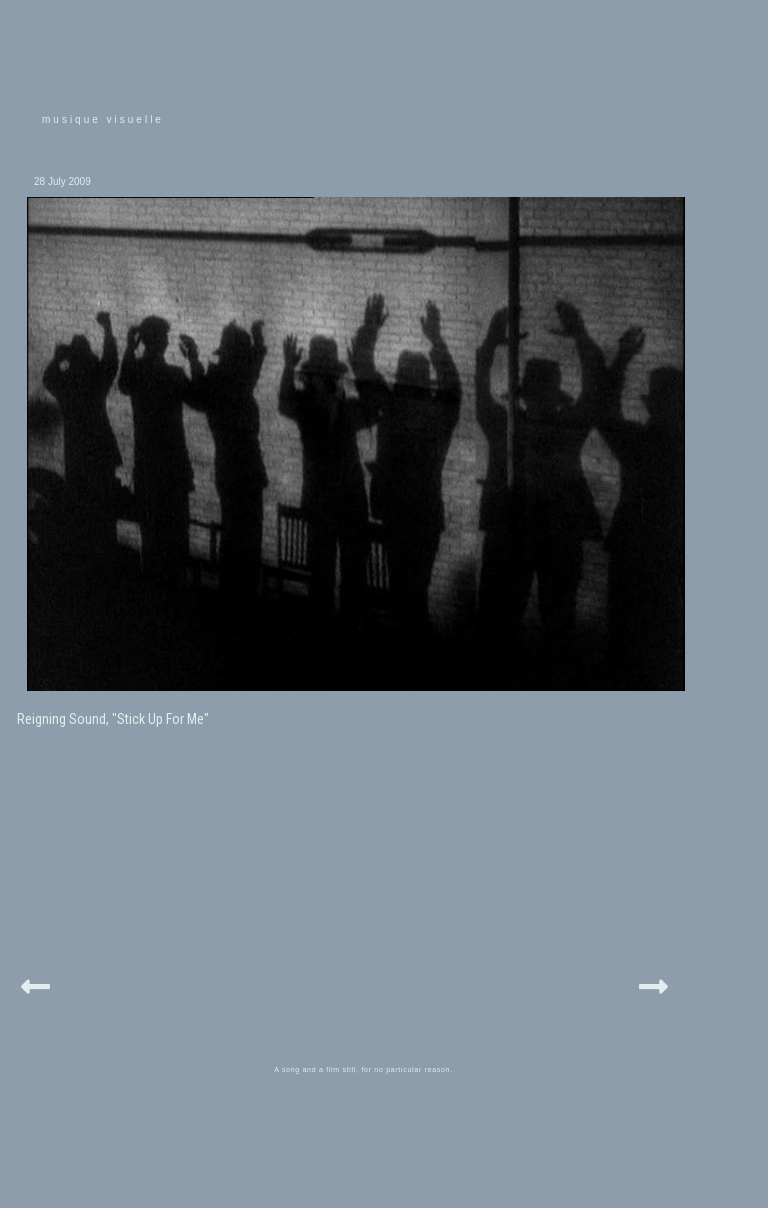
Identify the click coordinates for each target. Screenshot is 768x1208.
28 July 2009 (62, 181)
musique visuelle (103, 119)
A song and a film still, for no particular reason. (363, 1069)
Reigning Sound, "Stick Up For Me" (113, 719)
